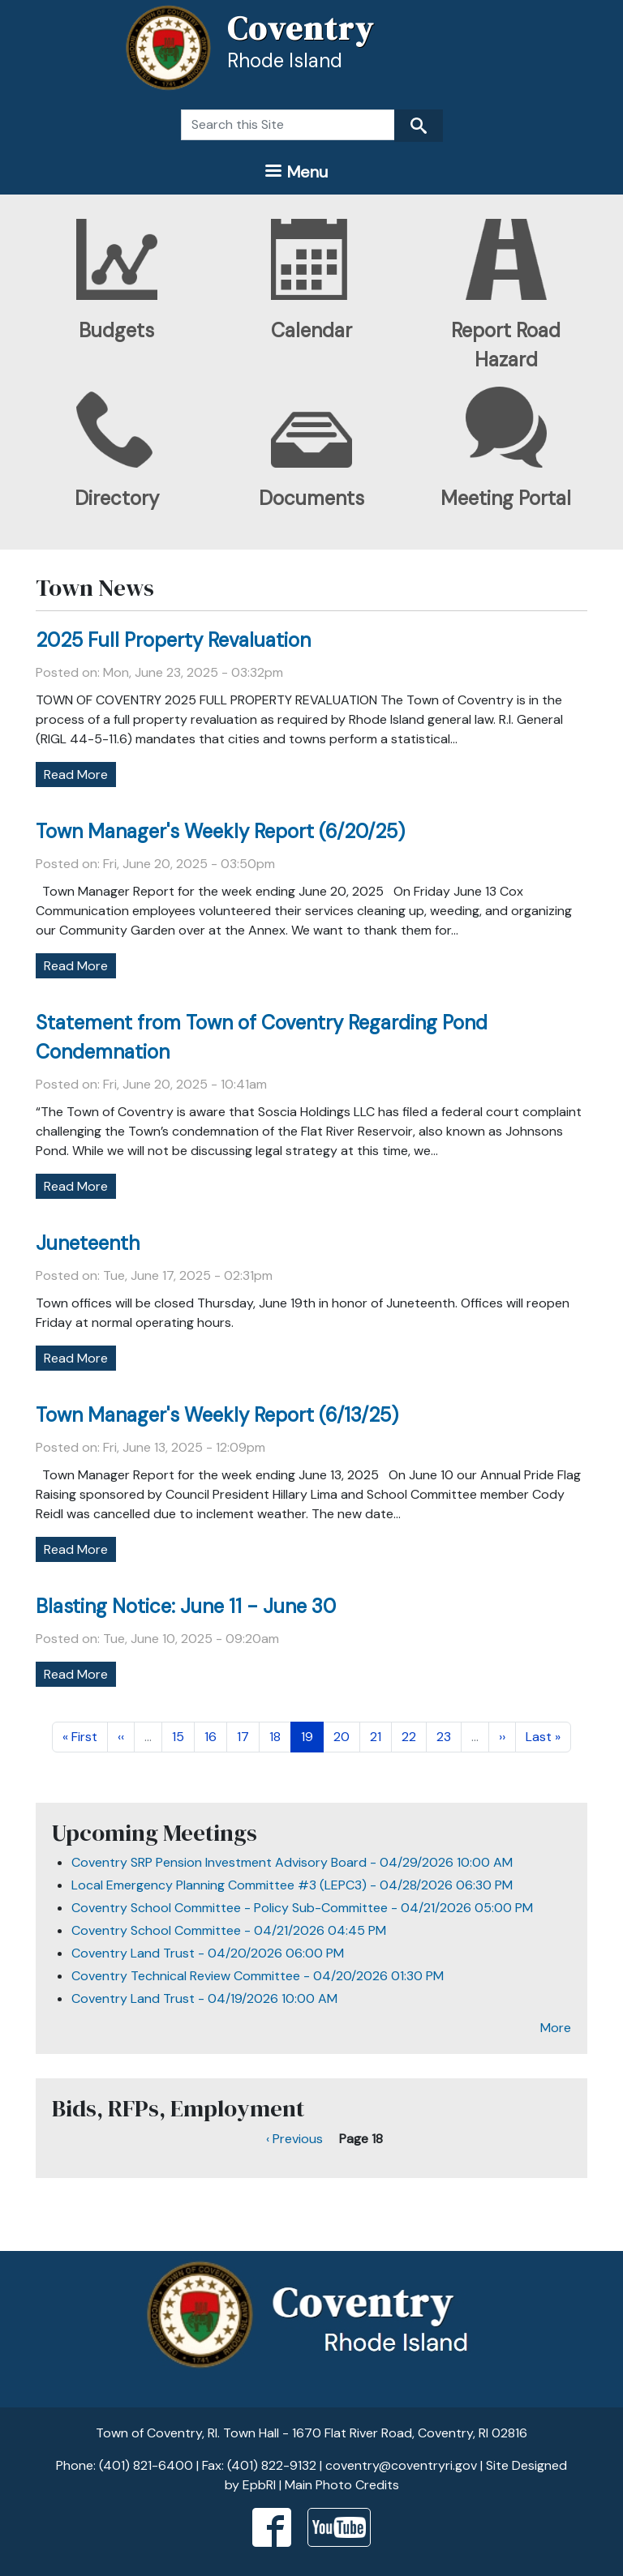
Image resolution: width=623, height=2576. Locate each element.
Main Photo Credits (342, 2484)
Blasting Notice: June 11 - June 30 (186, 1606)
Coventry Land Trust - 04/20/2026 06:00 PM (207, 1953)
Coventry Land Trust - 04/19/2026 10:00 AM (204, 1998)
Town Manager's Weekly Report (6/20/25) (220, 831)
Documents (311, 498)
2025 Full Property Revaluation (173, 640)
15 (183, 1736)
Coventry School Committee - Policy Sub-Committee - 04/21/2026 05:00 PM (302, 1907)
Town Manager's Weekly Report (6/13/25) (217, 1414)
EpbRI (259, 2484)
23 (449, 1736)
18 (280, 1736)
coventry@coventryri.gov (401, 2465)
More (555, 2027)
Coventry (300, 28)
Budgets (116, 330)
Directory (117, 498)
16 (215, 1736)
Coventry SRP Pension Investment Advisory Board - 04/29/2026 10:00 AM (292, 1862)
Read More (76, 774)
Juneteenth (88, 1243)
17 (248, 1736)
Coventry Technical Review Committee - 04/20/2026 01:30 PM (257, 1975)
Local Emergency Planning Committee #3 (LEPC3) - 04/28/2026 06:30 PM (292, 1884)
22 (414, 1736)
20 (346, 1736)
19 (312, 1736)
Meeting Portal (505, 498)
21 (380, 1736)
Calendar (311, 330)
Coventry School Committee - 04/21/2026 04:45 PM (228, 1930)
